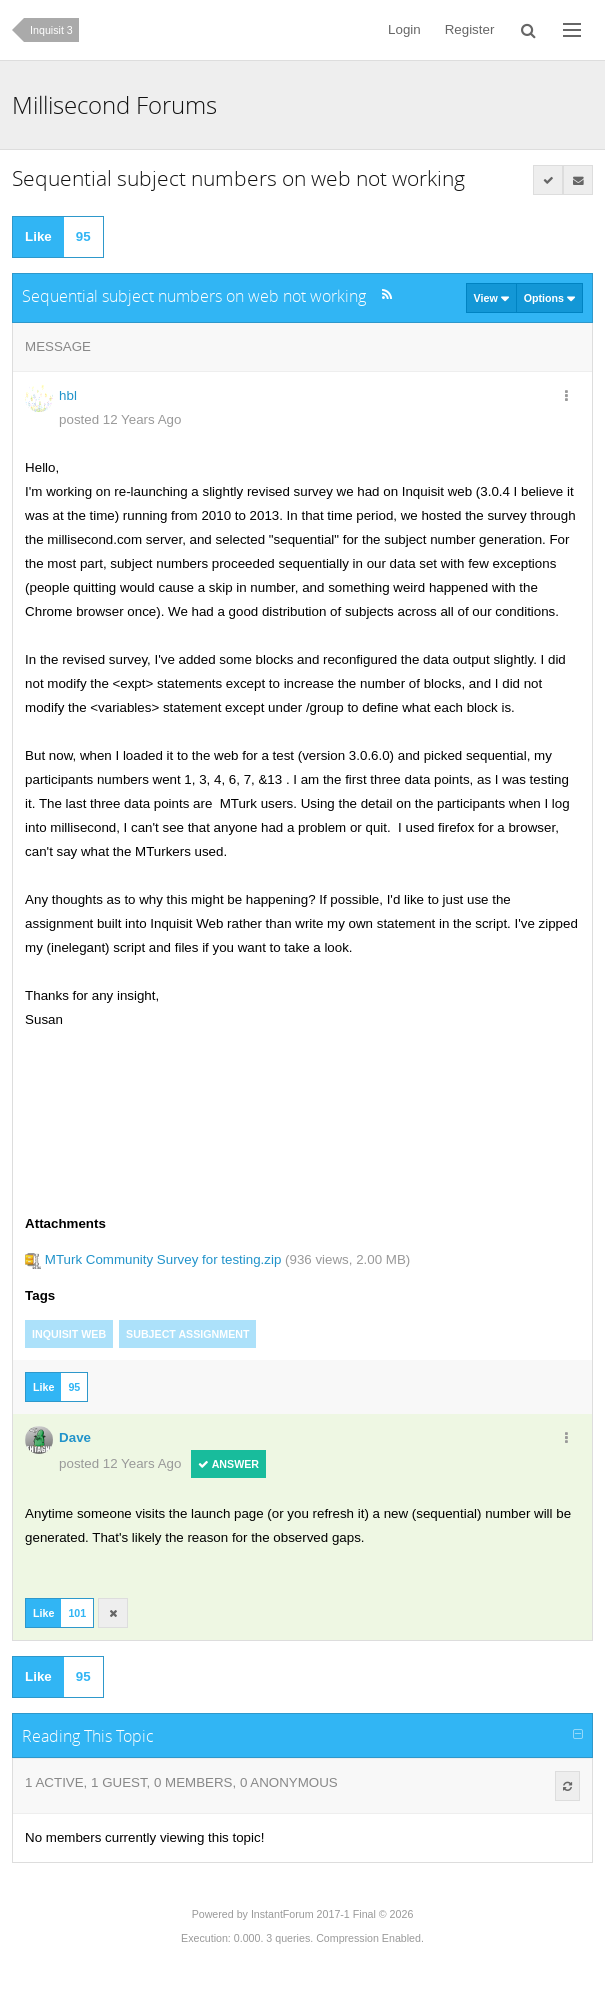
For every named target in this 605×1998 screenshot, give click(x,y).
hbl (68, 395)
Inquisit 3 (51, 30)
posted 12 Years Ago (120, 419)
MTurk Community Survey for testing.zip (163, 1259)
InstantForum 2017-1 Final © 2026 (332, 1914)
